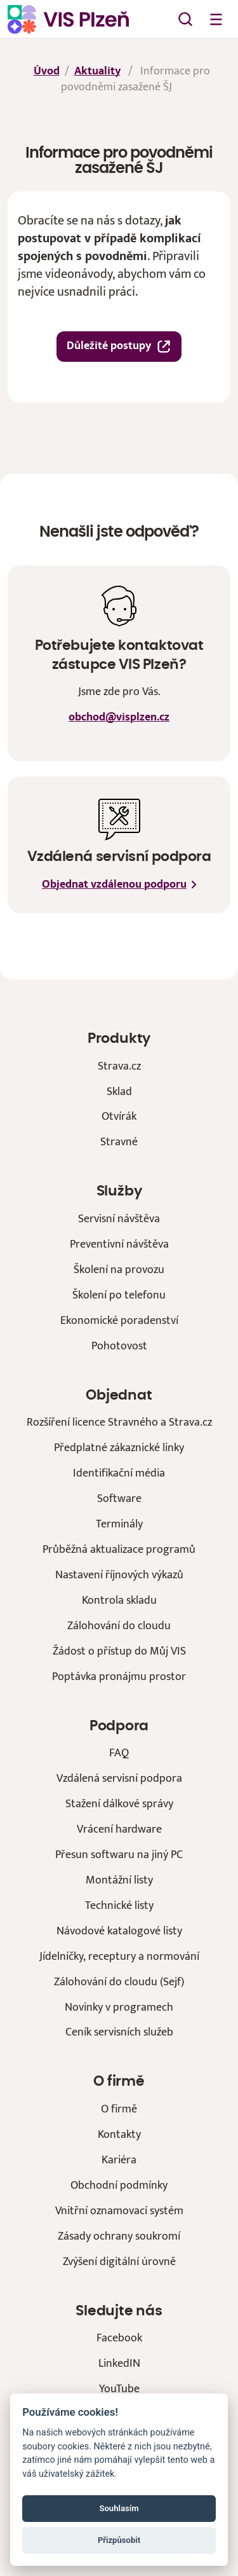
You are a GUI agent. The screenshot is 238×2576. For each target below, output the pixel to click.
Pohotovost (119, 1346)
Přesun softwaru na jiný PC (119, 1854)
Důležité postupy (119, 345)
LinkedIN (119, 2363)
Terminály (119, 1524)
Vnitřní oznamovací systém (119, 2210)
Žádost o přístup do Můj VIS (119, 1651)
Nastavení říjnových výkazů (119, 1575)
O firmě (119, 2109)
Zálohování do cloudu (119, 1625)
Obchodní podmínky (119, 2185)
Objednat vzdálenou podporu (119, 885)
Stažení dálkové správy (119, 1803)
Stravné (119, 1142)
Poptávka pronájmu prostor (119, 1676)
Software (119, 1498)
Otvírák (119, 1116)
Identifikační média (119, 1473)
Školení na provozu (119, 1269)
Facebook (119, 2338)
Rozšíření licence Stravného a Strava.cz (119, 1422)
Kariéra (119, 2160)
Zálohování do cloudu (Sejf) (119, 1982)
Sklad (119, 1091)
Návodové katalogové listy (119, 1931)
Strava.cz (119, 1066)
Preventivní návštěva (119, 1244)
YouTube (119, 2389)
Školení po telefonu (119, 1295)
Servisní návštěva (119, 1218)
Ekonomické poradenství (119, 1320)
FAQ (119, 1753)
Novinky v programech (119, 2007)
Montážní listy (119, 1880)
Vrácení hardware (119, 1829)
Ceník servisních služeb (119, 2032)
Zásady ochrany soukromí (119, 2236)
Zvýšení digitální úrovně (119, 2261)
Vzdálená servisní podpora (119, 1778)
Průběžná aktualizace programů (119, 1549)
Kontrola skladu (119, 1600)
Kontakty (119, 2134)
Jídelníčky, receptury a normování (119, 1956)
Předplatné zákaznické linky (119, 1447)
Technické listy (119, 1905)
